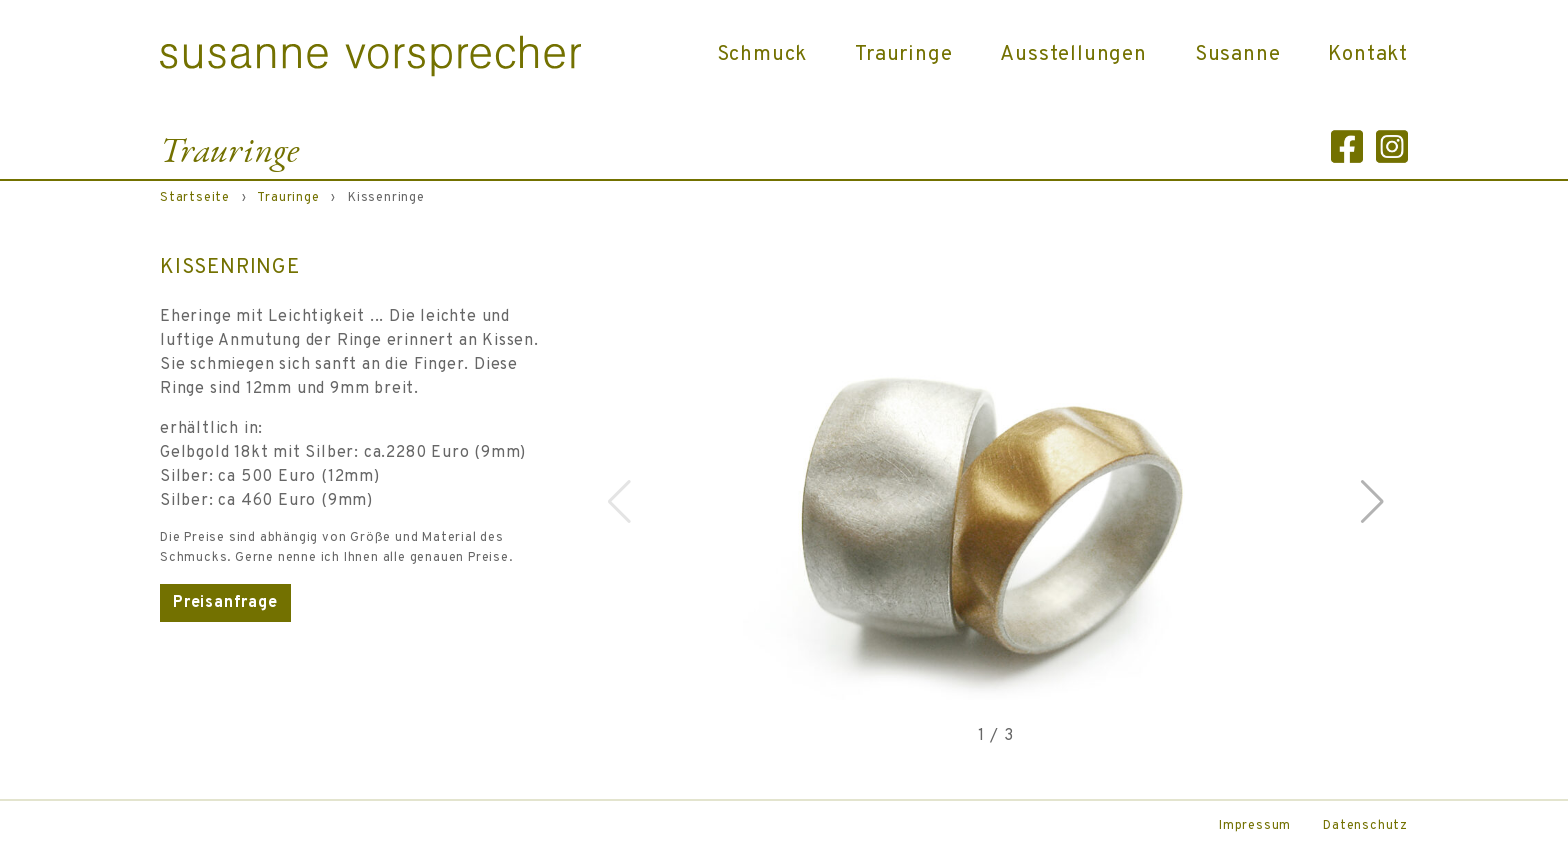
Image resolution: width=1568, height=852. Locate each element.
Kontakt (1368, 55)
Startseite (195, 198)
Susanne (1238, 55)
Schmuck (762, 55)
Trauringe (903, 55)
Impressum (1255, 826)
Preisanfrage (225, 603)
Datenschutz (1365, 826)
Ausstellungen (1073, 55)
